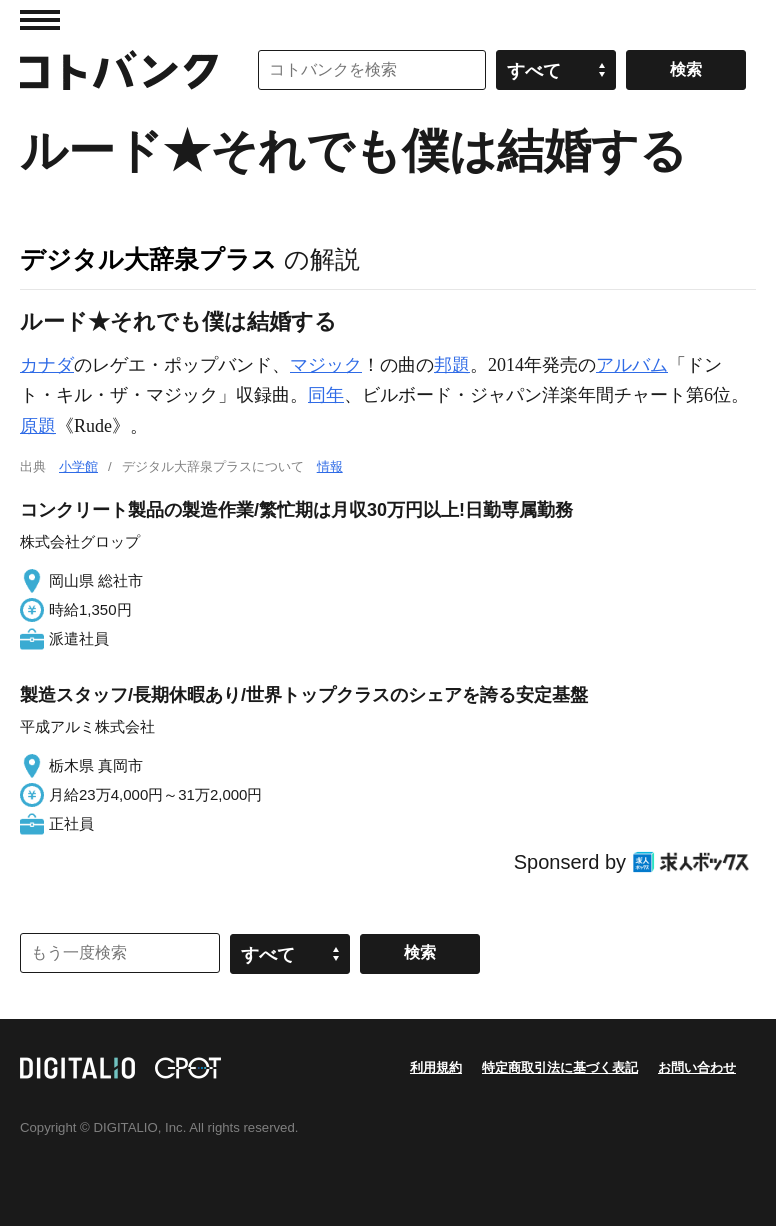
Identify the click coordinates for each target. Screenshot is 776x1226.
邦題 (452, 365)
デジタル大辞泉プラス (148, 259)
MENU (40, 20)
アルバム (632, 365)
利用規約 (436, 1067)
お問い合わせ (697, 1067)
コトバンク (119, 70)
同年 (326, 395)
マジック (326, 365)
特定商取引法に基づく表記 (560, 1067)
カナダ (47, 365)
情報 (330, 466)
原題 (38, 426)
